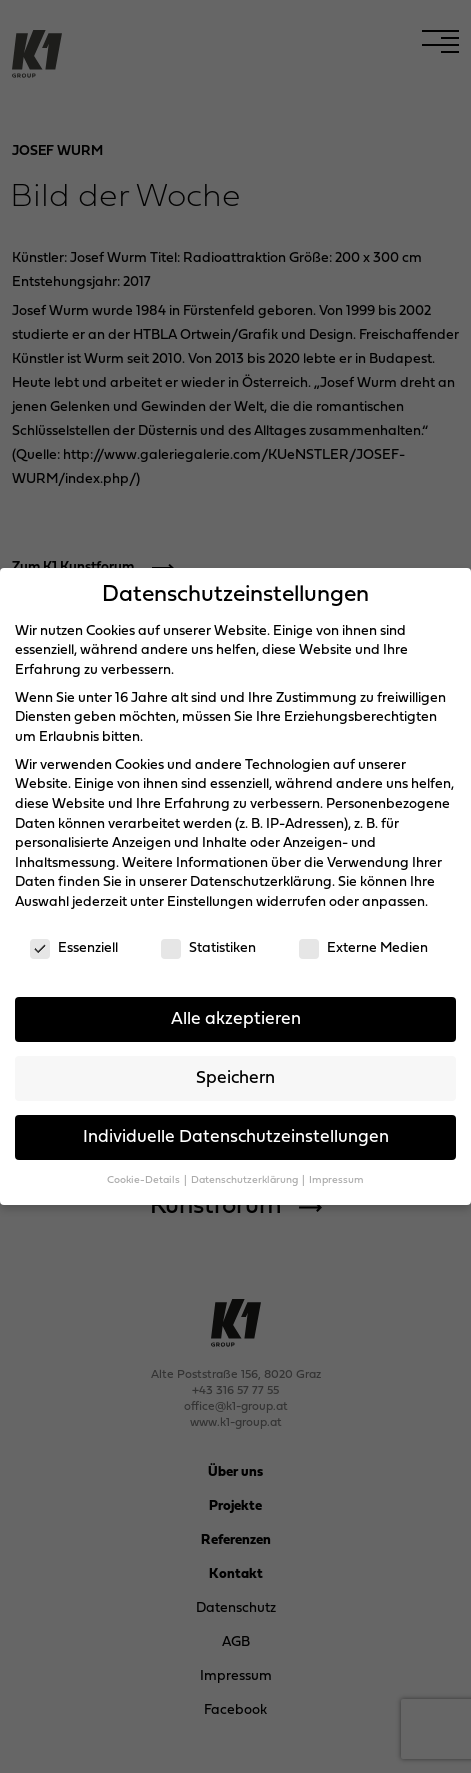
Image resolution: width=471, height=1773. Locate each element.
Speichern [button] (235, 1078)
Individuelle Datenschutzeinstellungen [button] (236, 1137)
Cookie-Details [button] (144, 1180)
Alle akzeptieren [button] (236, 1019)
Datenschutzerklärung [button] (245, 1180)
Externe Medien (363, 948)
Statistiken (208, 948)
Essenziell (74, 948)
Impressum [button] (336, 1180)
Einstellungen (210, 902)
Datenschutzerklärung (261, 882)
